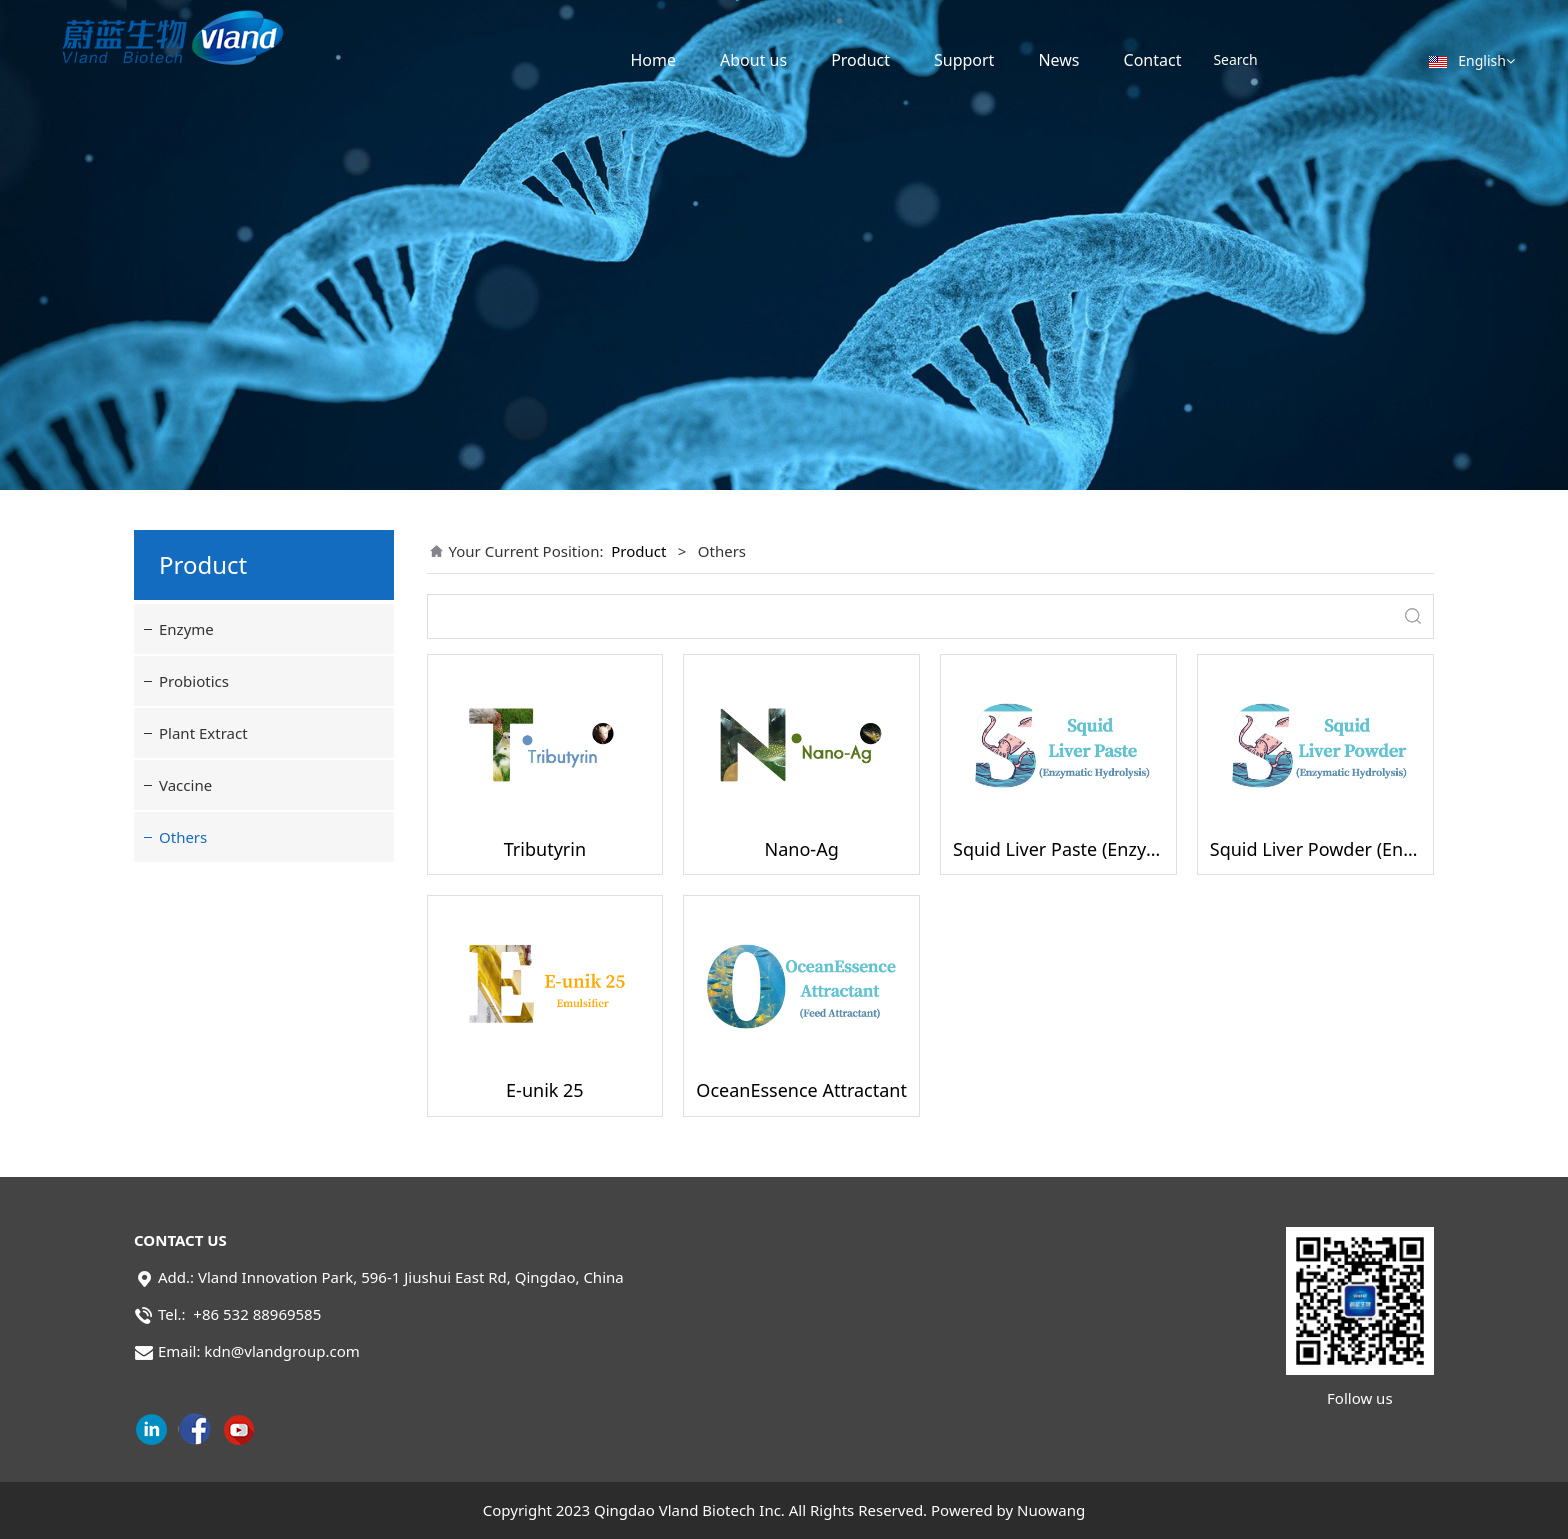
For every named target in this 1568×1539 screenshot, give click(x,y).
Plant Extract (203, 733)
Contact (1153, 60)
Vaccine (185, 785)
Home (653, 60)
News (1058, 60)
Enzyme (186, 629)
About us (753, 60)
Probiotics (194, 681)
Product (860, 60)
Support (964, 60)
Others (183, 837)
